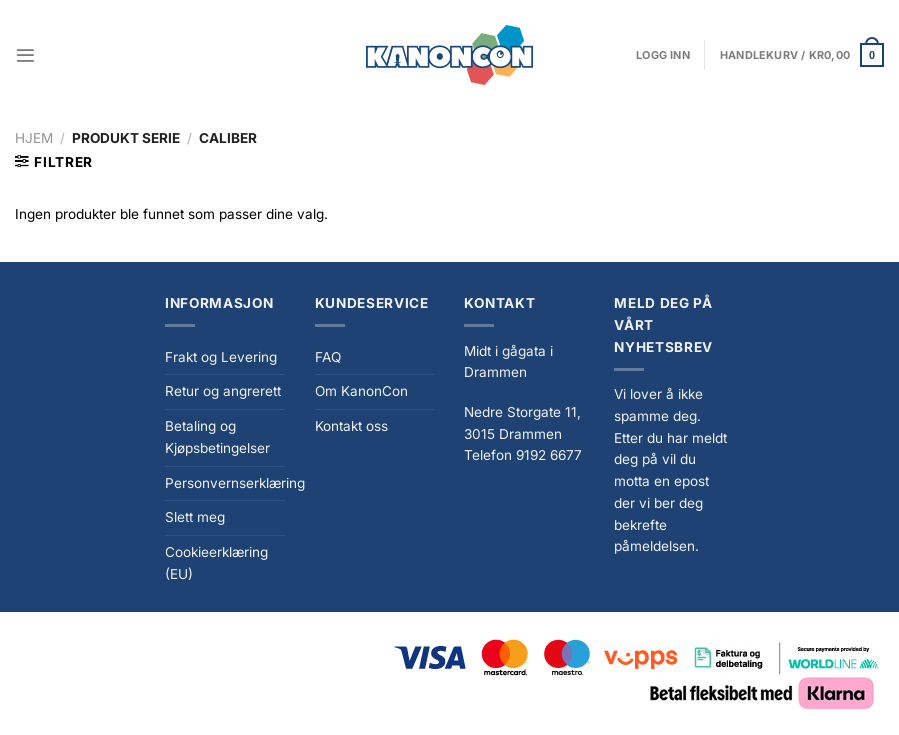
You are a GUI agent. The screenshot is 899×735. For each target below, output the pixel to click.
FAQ (328, 357)
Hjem (34, 138)
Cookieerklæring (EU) (216, 563)
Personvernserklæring (235, 483)
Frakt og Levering (221, 357)
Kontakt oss (351, 426)
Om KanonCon (361, 391)
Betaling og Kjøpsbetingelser (217, 437)
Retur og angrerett (223, 391)
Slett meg (195, 517)
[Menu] (25, 55)
